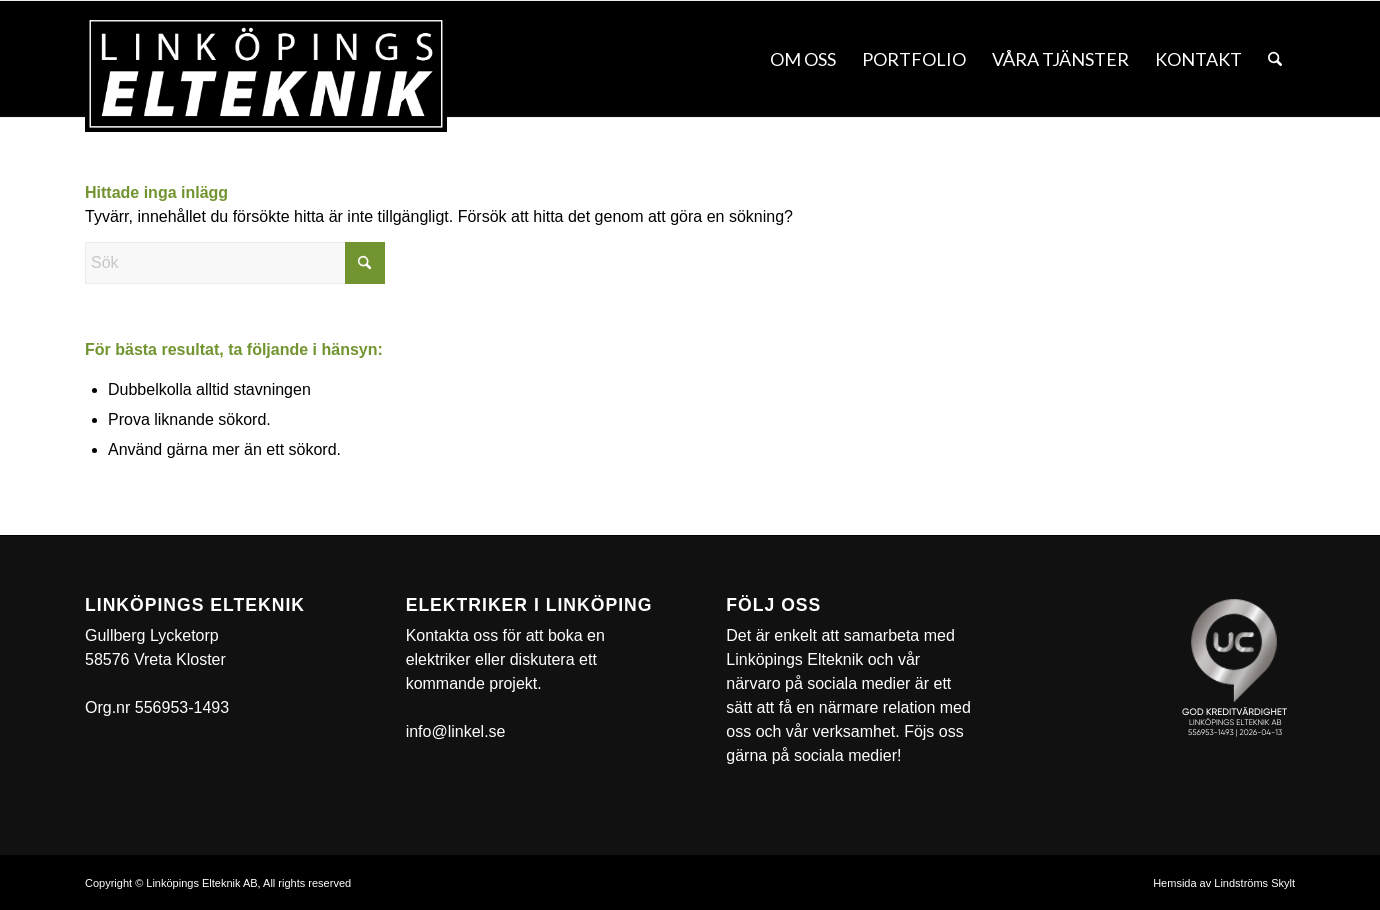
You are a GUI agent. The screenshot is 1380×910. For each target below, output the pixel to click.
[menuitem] (803, 59)
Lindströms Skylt (1254, 883)
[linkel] (266, 74)
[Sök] (1275, 59)
